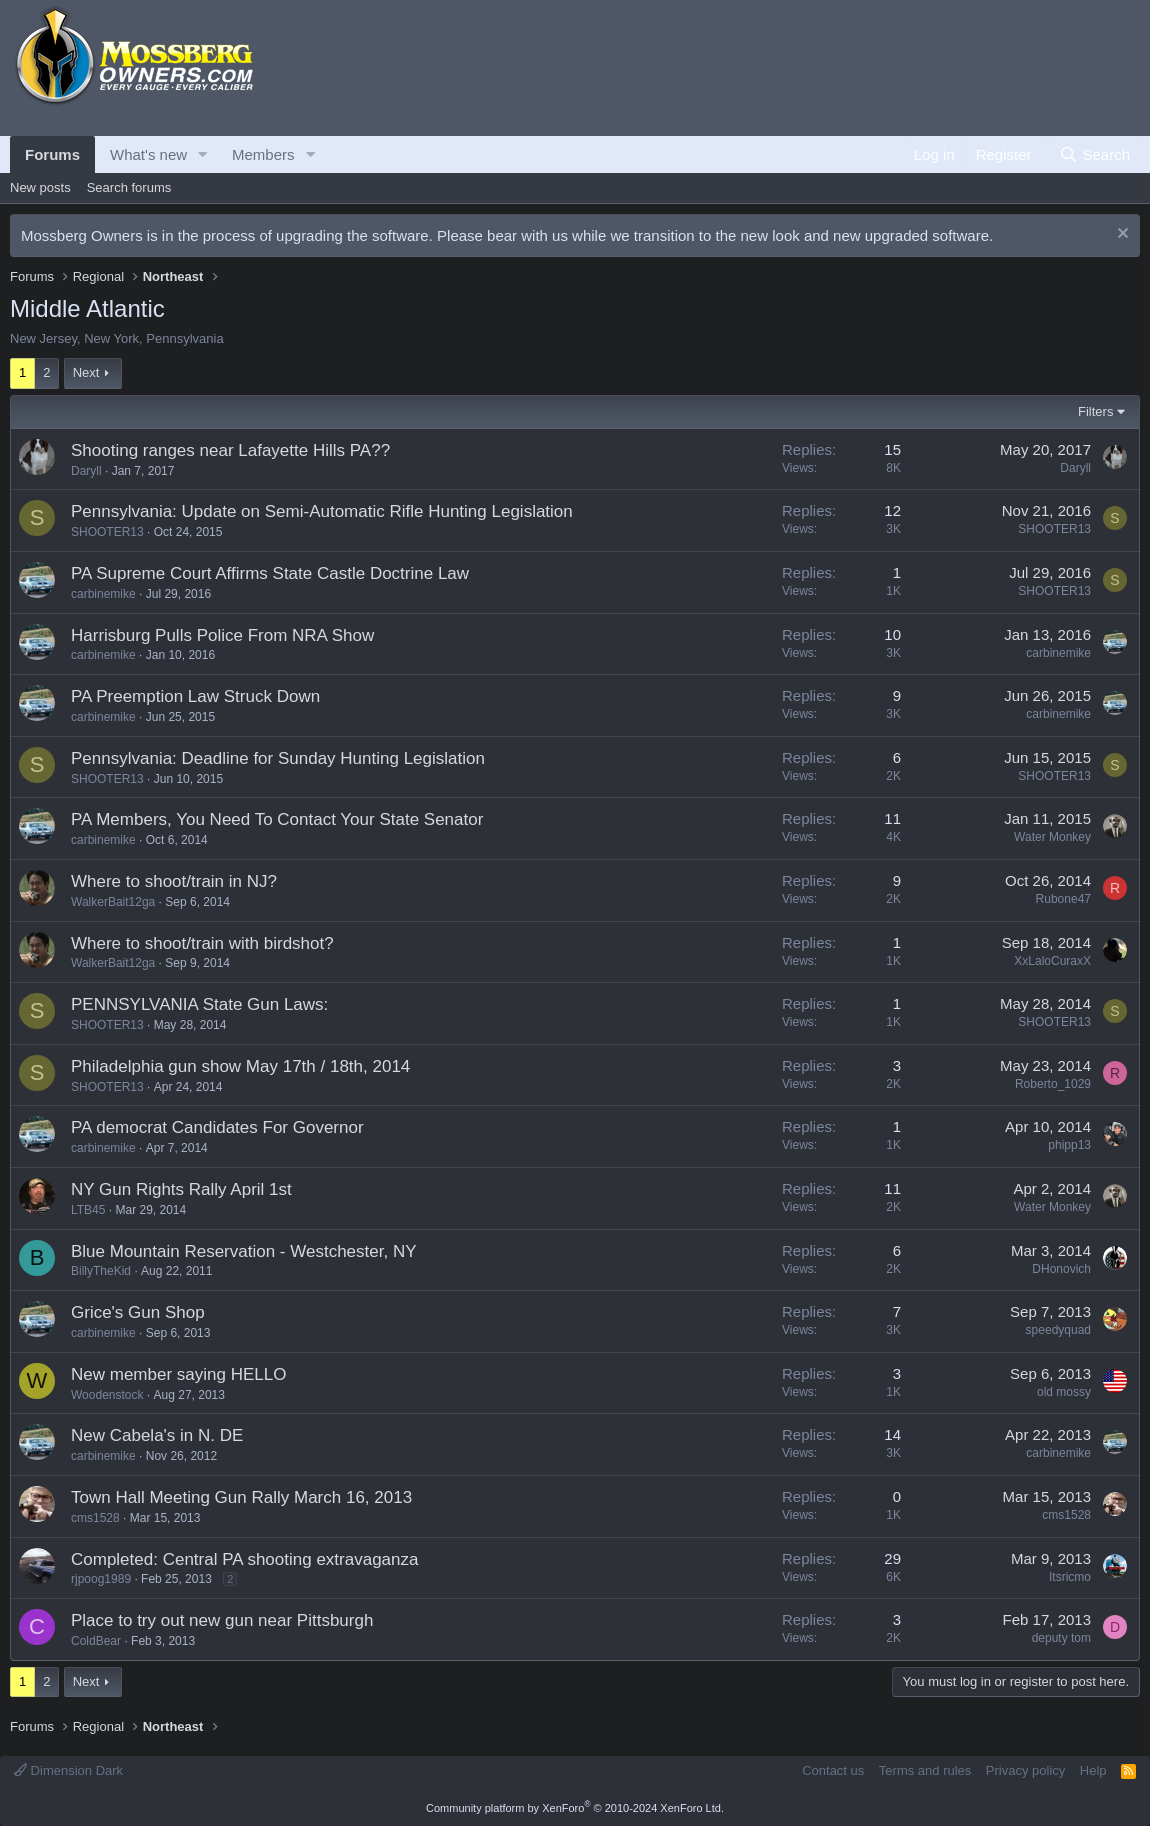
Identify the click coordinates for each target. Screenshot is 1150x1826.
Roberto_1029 (1053, 1084)
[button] (203, 154)
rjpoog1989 (101, 1579)
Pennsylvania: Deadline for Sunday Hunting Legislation (278, 758)
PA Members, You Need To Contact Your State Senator (277, 819)
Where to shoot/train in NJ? (174, 881)
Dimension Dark (68, 1770)
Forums (52, 154)
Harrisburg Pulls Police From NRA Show (222, 635)
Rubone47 (1063, 899)
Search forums (129, 187)
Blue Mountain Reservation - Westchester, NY (244, 1251)
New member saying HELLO (178, 1374)
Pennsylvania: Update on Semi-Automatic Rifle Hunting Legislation (322, 511)
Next (86, 372)
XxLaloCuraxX (1052, 961)
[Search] (1094, 154)
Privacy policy (1025, 1770)
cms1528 (95, 1518)
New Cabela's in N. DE (157, 1435)
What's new (148, 154)
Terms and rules (925, 1770)
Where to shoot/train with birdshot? (202, 943)
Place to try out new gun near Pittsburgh (222, 1620)
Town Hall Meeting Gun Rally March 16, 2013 (241, 1497)
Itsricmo (1070, 1577)
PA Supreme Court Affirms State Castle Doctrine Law (270, 573)
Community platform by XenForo (575, 1808)
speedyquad (1058, 1330)
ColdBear (96, 1641)
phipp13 (1069, 1145)
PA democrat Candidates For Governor (217, 1127)
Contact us (833, 1770)
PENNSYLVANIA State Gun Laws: (199, 1004)
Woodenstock (107, 1395)
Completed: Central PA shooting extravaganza (244, 1559)
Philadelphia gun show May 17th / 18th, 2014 (240, 1066)
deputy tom (1061, 1638)
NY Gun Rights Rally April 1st (181, 1189)
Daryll (86, 471)
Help (1093, 1770)
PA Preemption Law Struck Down (195, 696)
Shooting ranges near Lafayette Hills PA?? (230, 450)
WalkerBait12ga (113, 902)
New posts (40, 187)
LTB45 (88, 1210)
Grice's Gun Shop (138, 1312)
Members (263, 154)
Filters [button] (1095, 411)
